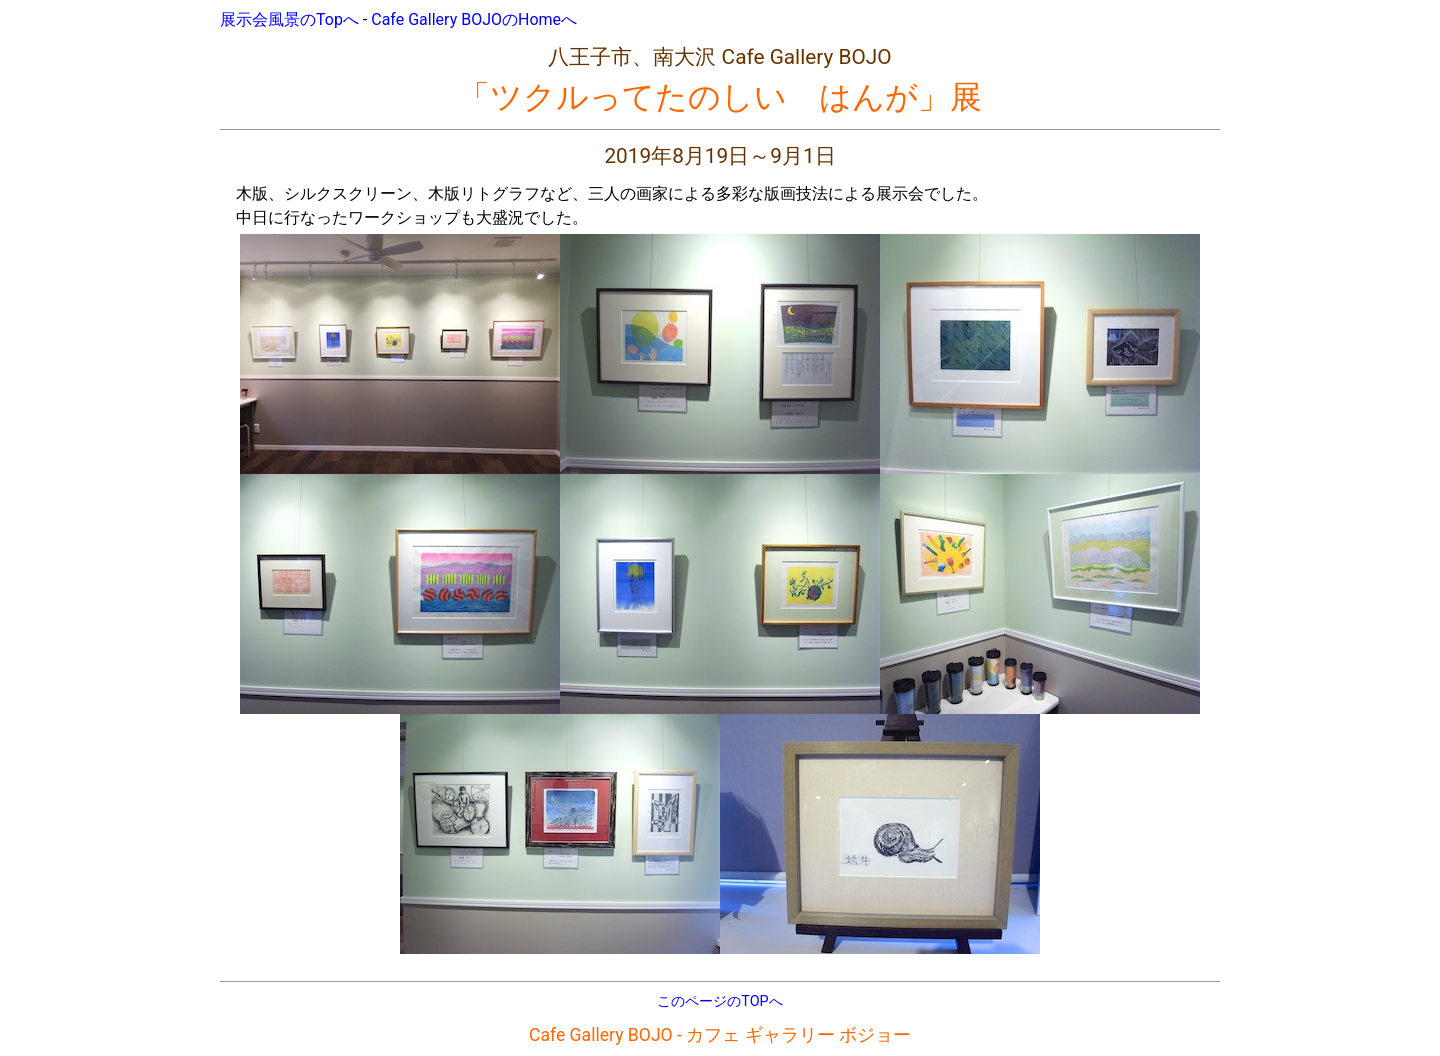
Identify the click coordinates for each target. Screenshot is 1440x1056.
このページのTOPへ (719, 1001)
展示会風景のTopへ (289, 19)
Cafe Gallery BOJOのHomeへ (474, 19)
